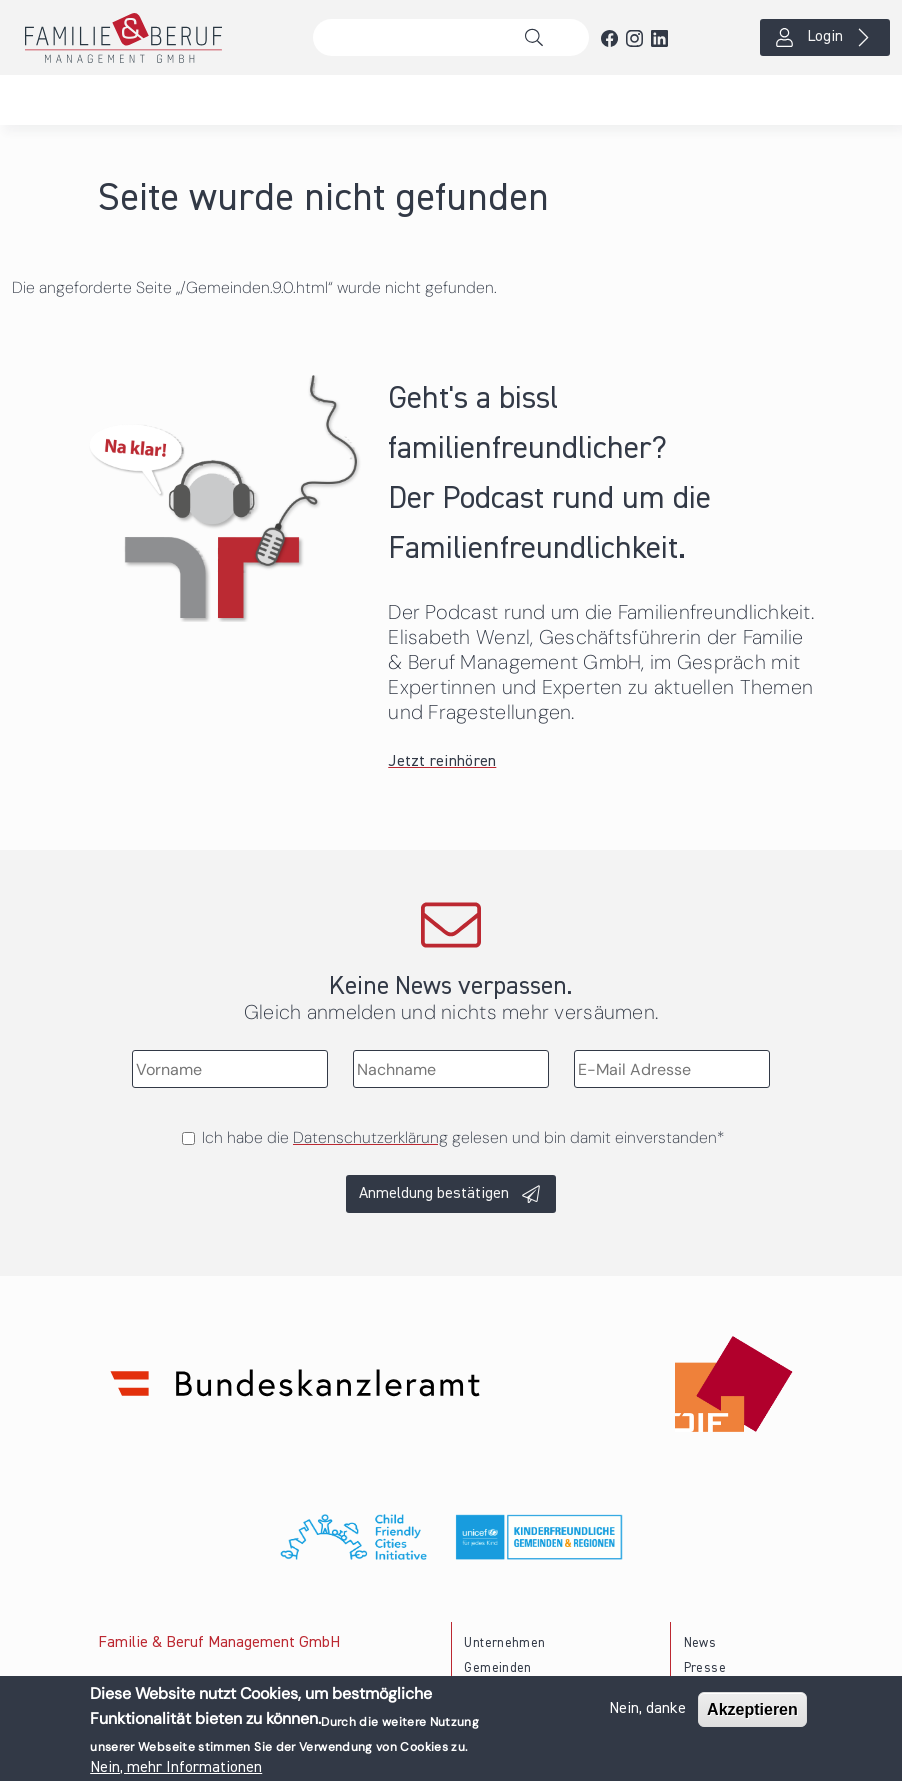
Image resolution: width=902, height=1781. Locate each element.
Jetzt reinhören (442, 762)
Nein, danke (647, 1710)
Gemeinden (497, 1668)
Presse (705, 1668)
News (700, 1643)
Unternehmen (504, 1643)
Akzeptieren (752, 1710)
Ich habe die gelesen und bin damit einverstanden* (463, 1137)
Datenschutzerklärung (370, 1137)
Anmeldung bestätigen (434, 1194)
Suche (539, 38)
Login (825, 37)
